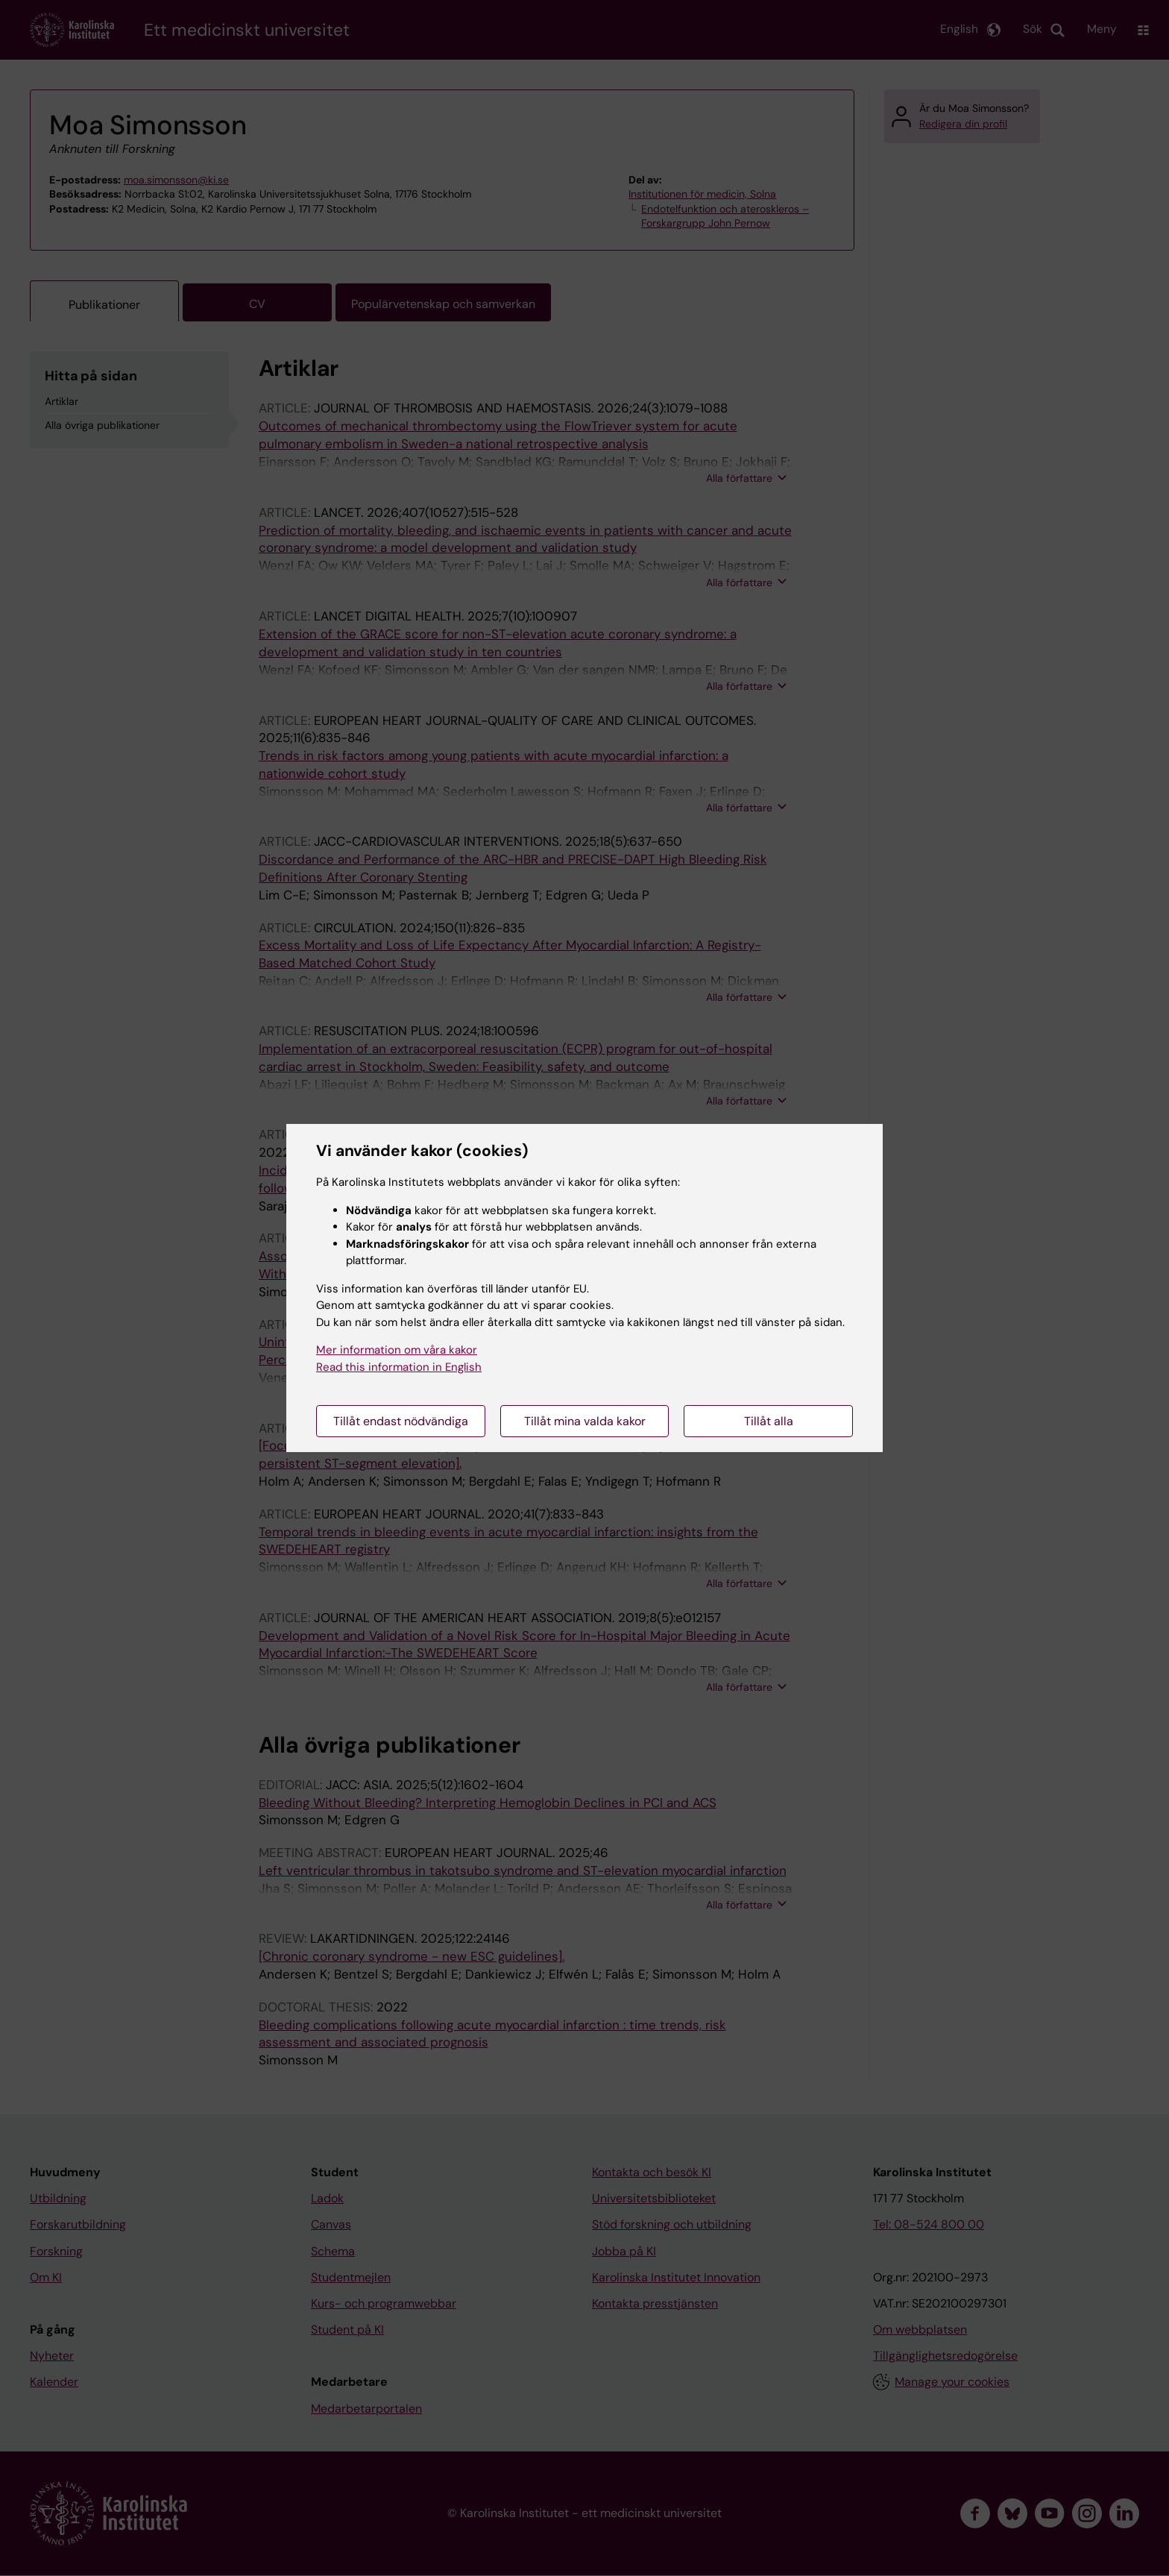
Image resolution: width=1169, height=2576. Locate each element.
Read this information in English (399, 1367)
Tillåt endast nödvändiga (400, 1421)
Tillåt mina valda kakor (585, 1421)
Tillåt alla (768, 1421)
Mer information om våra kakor (396, 1349)
